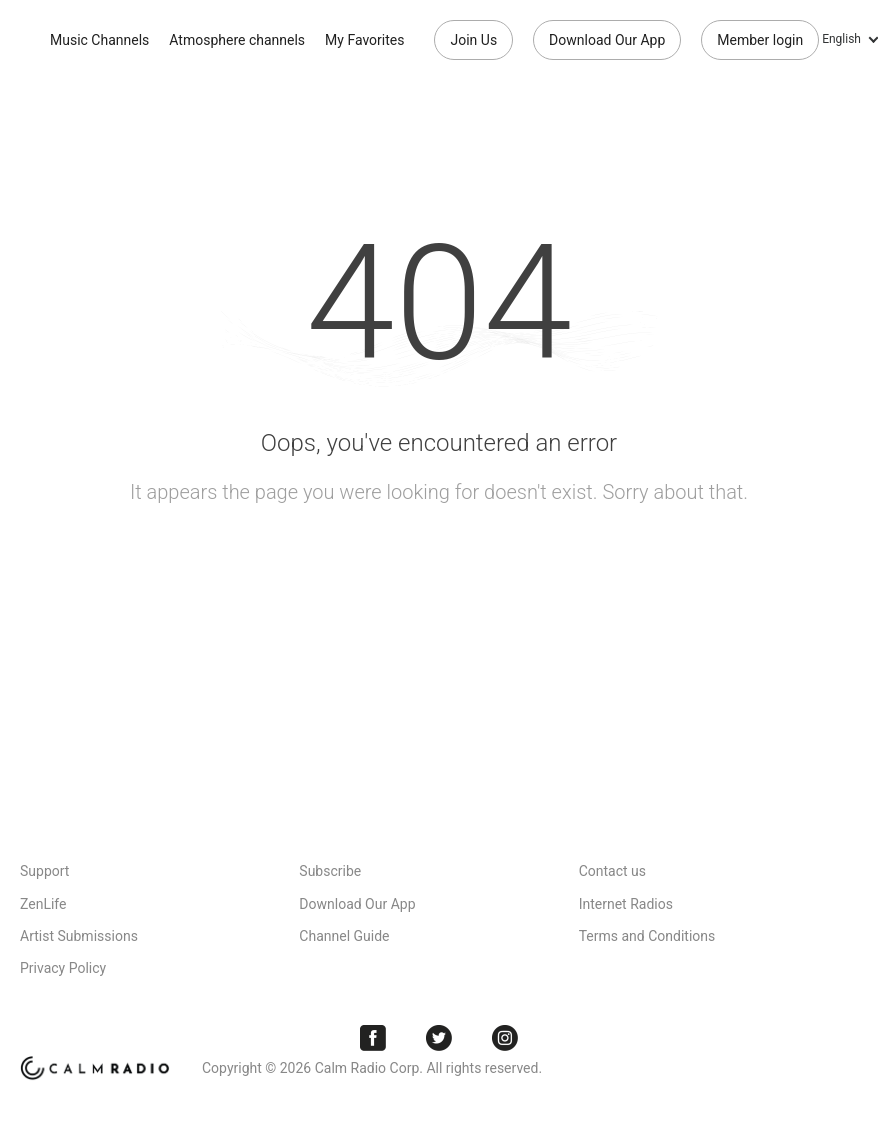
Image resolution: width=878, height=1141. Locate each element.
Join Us (473, 40)
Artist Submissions (79, 936)
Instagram (505, 1038)
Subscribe (330, 871)
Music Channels (99, 40)
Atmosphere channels (237, 40)
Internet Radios (626, 904)
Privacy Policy (63, 968)
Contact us (612, 871)
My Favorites (364, 40)
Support (44, 871)
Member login (760, 40)
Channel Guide (344, 936)
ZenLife (43, 904)
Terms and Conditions (647, 936)
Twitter (439, 1038)
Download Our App (607, 40)
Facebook (373, 1038)
